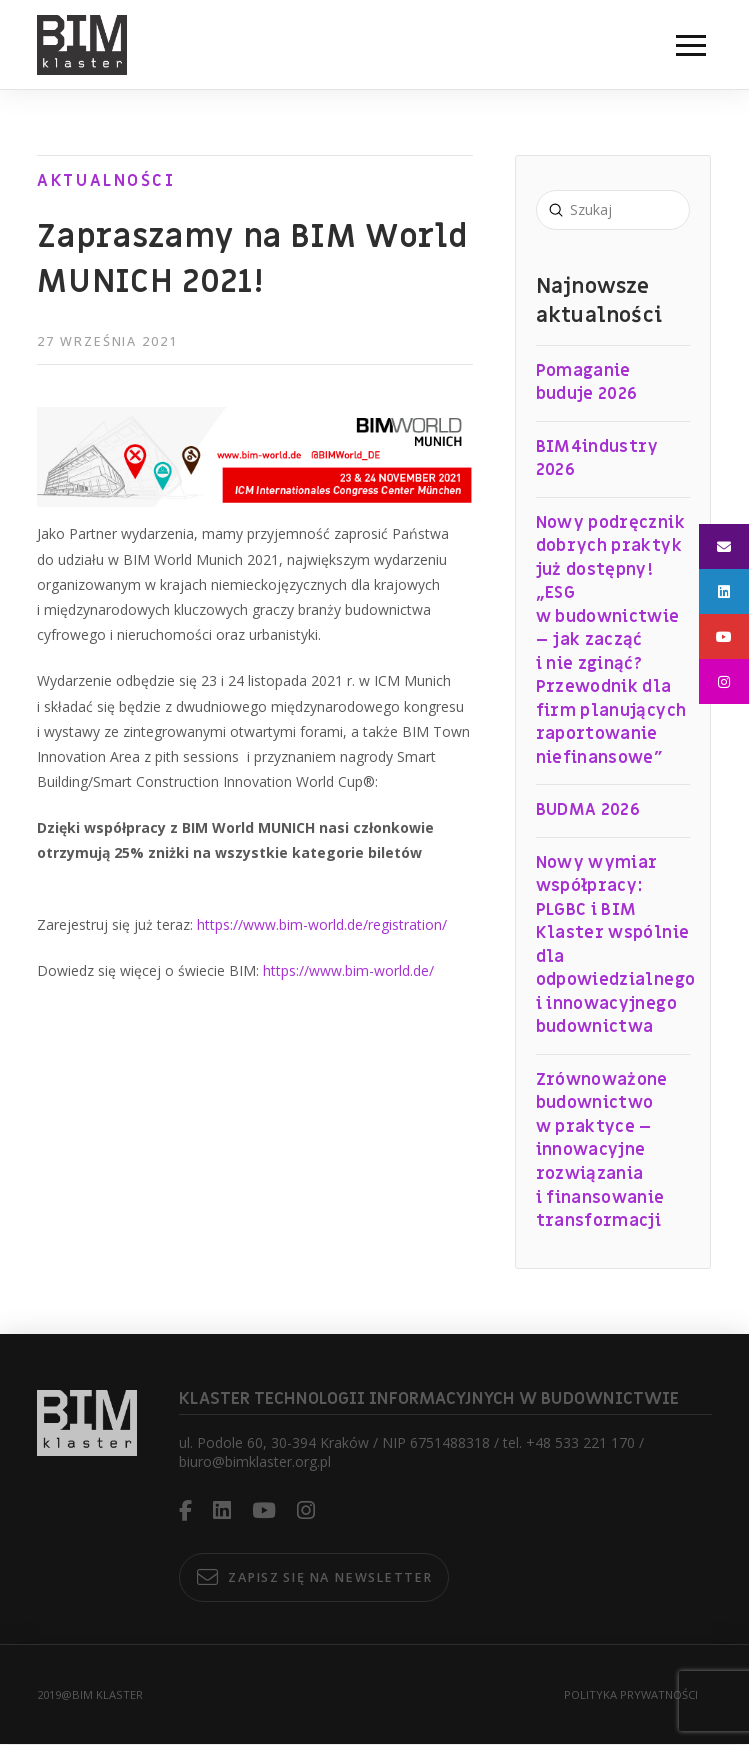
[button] (691, 45)
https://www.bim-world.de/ (348, 970)
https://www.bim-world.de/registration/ (322, 924)
